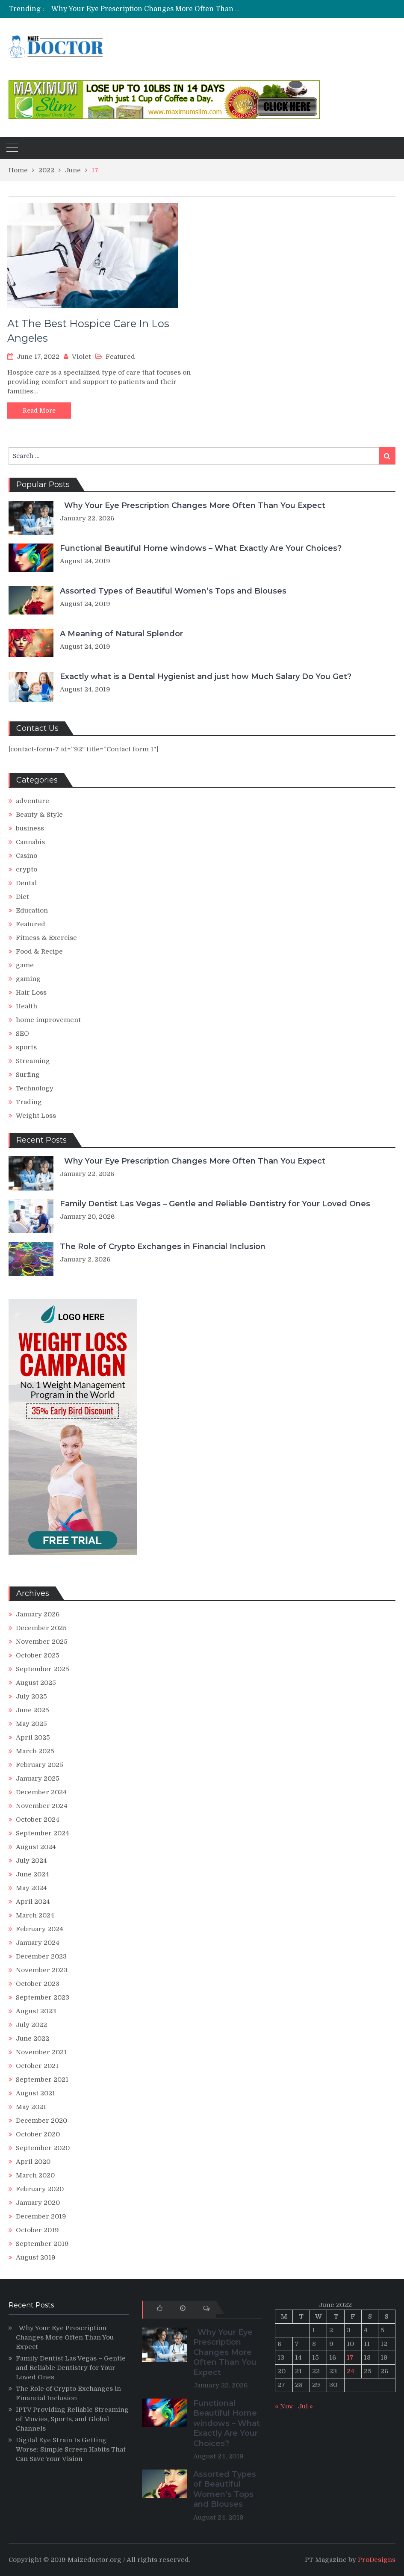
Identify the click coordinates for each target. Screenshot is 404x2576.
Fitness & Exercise (46, 938)
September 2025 (42, 1669)
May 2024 (31, 1888)
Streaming (33, 1061)
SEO (22, 1033)
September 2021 (42, 2079)
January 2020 (38, 2203)
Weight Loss (36, 1116)
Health (26, 1006)
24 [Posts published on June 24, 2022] (350, 2371)
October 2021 (37, 2066)
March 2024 (35, 1915)
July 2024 (31, 1860)
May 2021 (31, 2107)
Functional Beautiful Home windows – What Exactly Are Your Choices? (201, 548)
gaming (28, 979)
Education (32, 910)
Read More (39, 410)
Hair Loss (31, 992)
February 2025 (39, 1765)
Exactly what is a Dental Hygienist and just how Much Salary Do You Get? (205, 676)
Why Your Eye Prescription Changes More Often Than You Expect (160, 9)
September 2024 (42, 1833)
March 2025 (35, 1751)
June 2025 (32, 1710)
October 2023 (37, 1984)
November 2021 (41, 2052)
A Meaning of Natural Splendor (121, 633)
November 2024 (42, 1806)
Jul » (305, 2406)
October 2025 (37, 1655)
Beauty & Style (39, 814)
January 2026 (37, 1614)
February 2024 (39, 1929)
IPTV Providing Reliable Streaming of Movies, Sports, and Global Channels (72, 2419)
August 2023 (36, 2011)
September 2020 (43, 2148)
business (30, 828)
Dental (26, 883)
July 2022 (31, 2025)
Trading (29, 1102)
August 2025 (36, 1683)
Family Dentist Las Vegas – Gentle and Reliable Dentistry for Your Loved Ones (215, 1203)
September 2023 (42, 1997)
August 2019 (36, 2257)
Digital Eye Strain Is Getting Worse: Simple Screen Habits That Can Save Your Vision (71, 2449)
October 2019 (37, 2230)
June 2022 (32, 2038)
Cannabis (30, 842)
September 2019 (42, 2244)
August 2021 (35, 2093)
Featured (120, 356)
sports (26, 1047)
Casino (26, 856)
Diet (22, 897)
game (25, 965)
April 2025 (33, 1737)
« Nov (284, 2406)
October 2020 (38, 2134)
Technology (34, 1088)
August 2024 (36, 1847)
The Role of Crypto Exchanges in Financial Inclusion (162, 1246)
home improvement (48, 1020)
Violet (81, 356)
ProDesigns (376, 2560)
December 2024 (41, 1792)
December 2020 (41, 2120)
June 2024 (32, 1874)
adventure (32, 801)
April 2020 (33, 2161)
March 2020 (35, 2175)
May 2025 (31, 1724)
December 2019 (41, 2216)
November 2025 (42, 1641)
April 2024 (33, 1901)
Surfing (28, 1074)
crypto (26, 869)
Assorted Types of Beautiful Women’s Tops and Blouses (173, 591)
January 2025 (37, 1778)
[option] (144, 9)
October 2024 (37, 1819)
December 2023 (41, 1956)
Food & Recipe (39, 951)
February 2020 (40, 2189)
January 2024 (37, 1943)
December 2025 (41, 1628)
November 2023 (42, 1970)
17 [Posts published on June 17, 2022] (350, 2357)
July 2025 (31, 1696)
